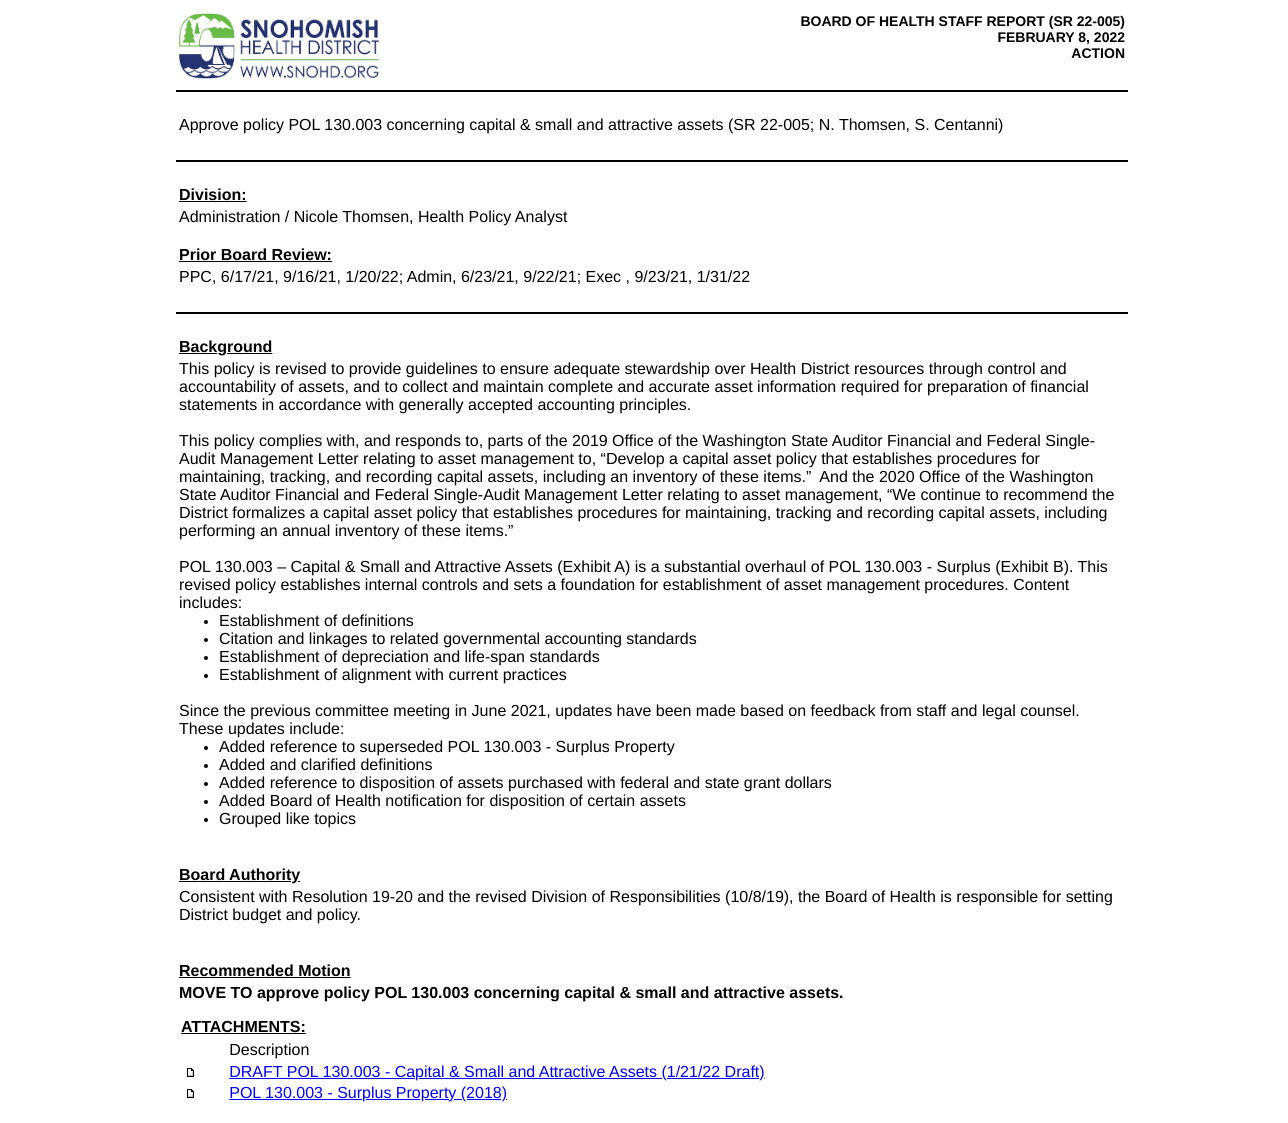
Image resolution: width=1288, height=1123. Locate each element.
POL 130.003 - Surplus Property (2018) (368, 1093)
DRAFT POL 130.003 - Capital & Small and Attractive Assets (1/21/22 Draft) (496, 1072)
